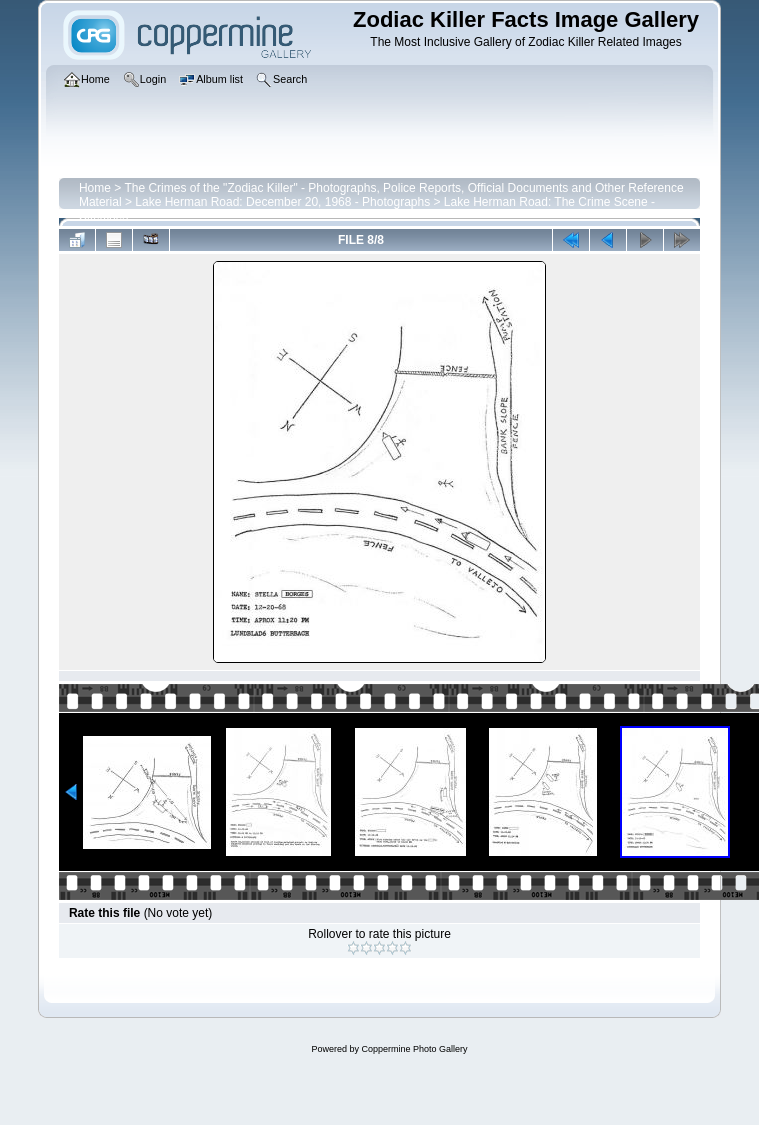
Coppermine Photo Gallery (414, 1049)
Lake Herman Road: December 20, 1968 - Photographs (282, 202)
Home (95, 188)
